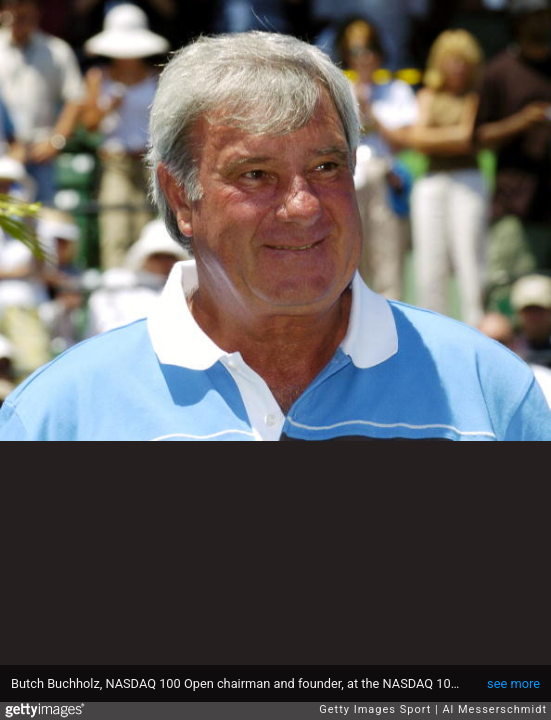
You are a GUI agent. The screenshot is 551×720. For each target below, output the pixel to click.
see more (513, 683)
